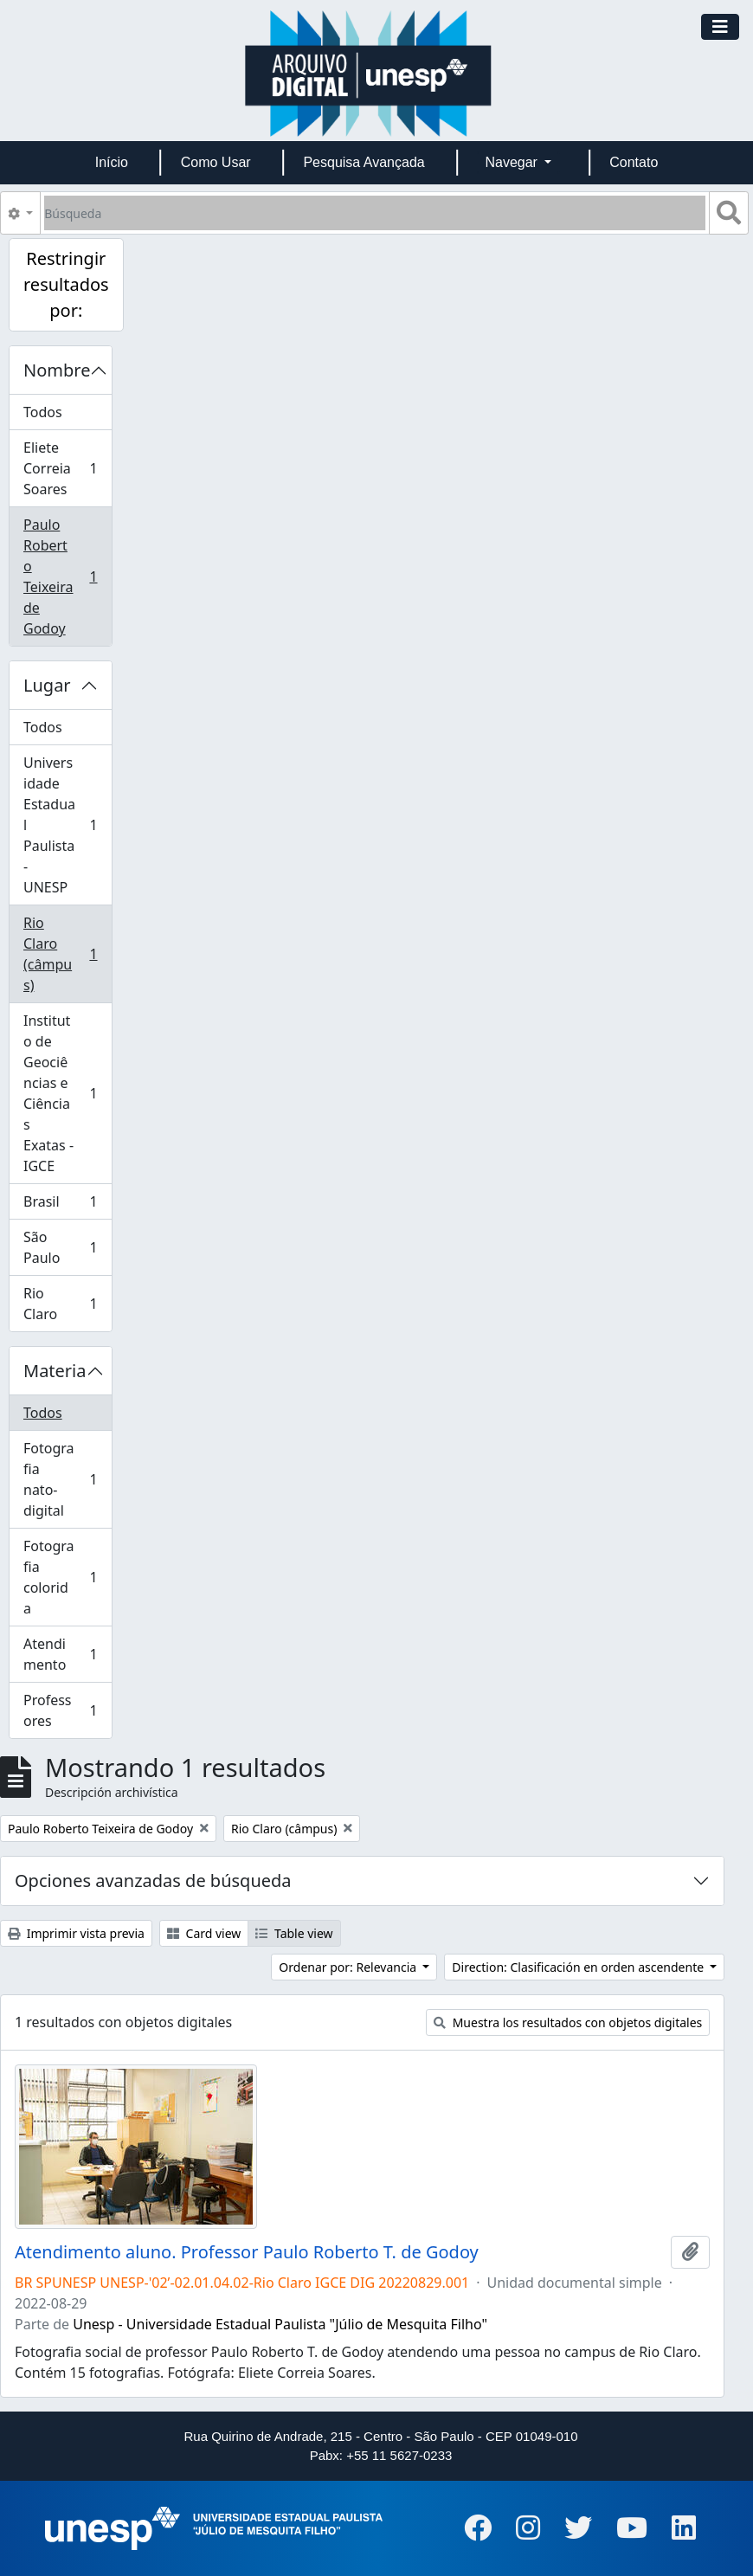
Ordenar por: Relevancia (349, 1967)
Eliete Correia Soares (66, 468)
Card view (204, 1933)
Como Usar (216, 162)
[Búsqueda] (375, 213)
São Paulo (66, 1247)
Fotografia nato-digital (66, 1479)
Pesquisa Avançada (363, 162)
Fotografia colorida (66, 1577)
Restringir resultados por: (66, 284)
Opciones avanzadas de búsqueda (153, 1880)
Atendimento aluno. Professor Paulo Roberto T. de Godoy (247, 2252)
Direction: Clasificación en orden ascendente (579, 1967)
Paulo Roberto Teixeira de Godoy (66, 576)
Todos (42, 412)
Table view (293, 1933)
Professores (66, 1710)
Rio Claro (66, 1303)
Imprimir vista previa (76, 1933)
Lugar (47, 685)
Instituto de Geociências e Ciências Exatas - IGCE (66, 1093)
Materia (55, 1370)
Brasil (66, 1205)
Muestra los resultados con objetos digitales (568, 2022)
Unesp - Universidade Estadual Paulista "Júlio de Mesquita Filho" (280, 2324)
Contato (633, 162)
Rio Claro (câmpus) (66, 954)
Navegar (513, 162)
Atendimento (66, 1654)
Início (111, 162)
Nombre (56, 370)
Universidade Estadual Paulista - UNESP (66, 825)
